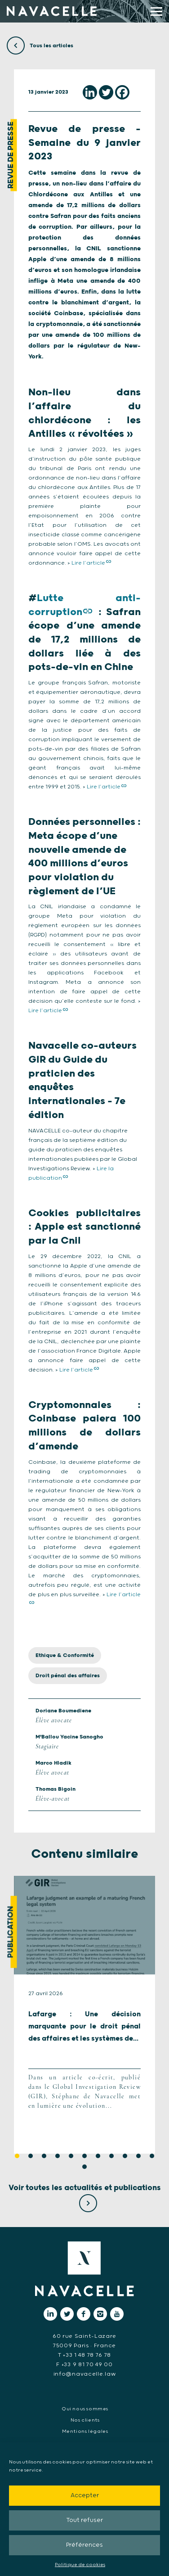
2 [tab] (30, 2155)
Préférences (84, 2545)
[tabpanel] (84, 2015)
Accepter (85, 2495)
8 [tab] (111, 2155)
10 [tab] (138, 2155)
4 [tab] (57, 2155)
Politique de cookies (80, 2564)
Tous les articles (40, 45)
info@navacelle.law (84, 2374)
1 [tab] (17, 2155)
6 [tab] (84, 2155)
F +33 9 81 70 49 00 (84, 2364)
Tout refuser (84, 2520)
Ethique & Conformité (65, 1655)
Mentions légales (85, 2431)
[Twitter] (106, 92)
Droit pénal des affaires (68, 1675)
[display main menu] (156, 11)
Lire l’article (88, 563)
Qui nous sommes (85, 2409)
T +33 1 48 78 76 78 (84, 2355)
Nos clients (85, 2420)
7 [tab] (97, 2155)
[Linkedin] (90, 92)
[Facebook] (122, 92)
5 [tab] (71, 2155)
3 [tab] (44, 2155)
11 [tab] (151, 2155)
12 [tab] (84, 2166)
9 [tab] (124, 2155)
